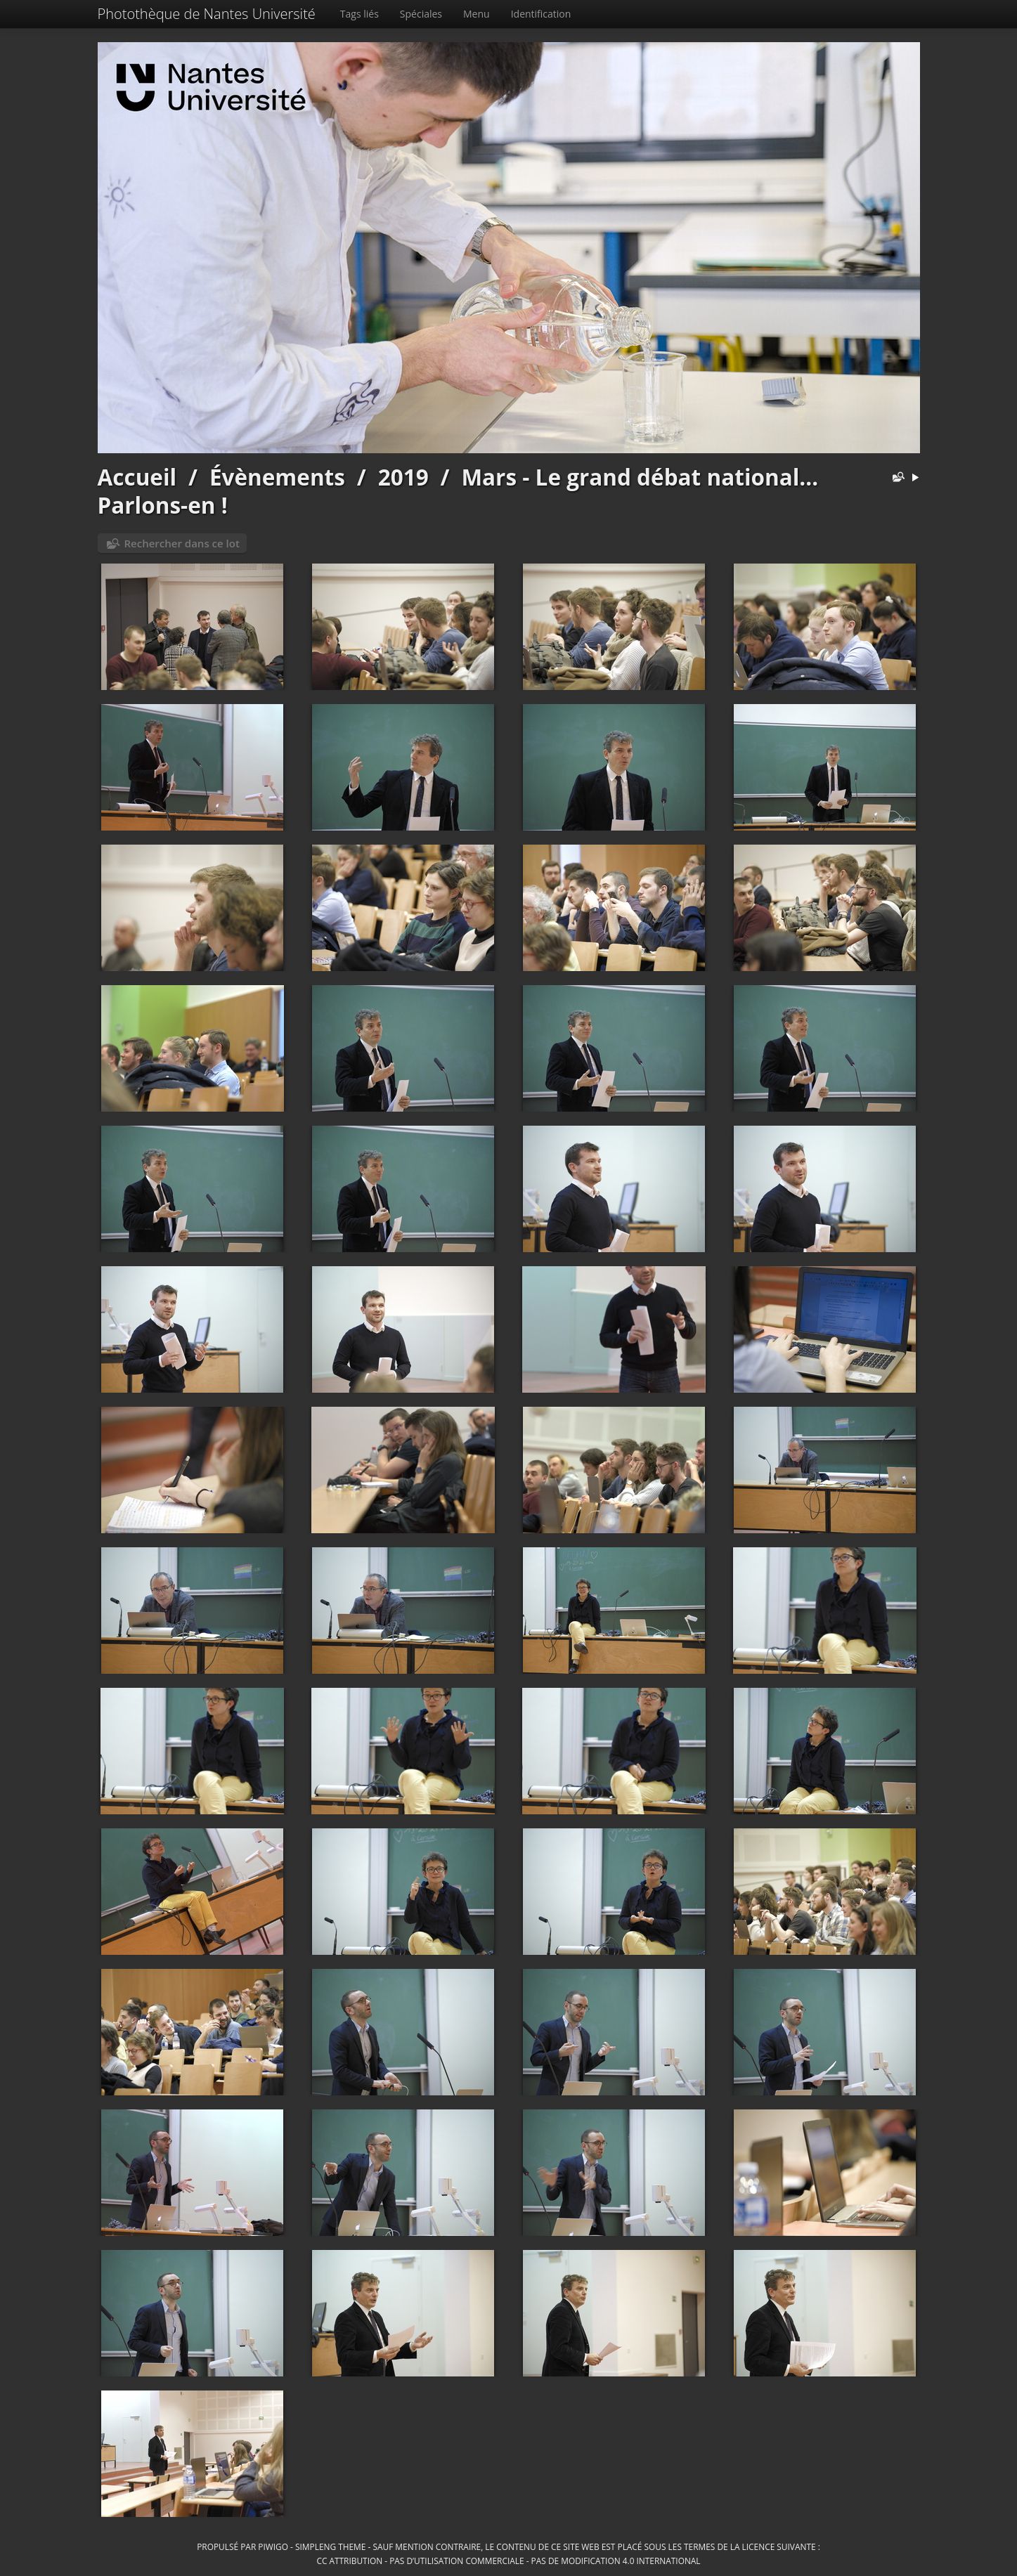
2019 (403, 477)
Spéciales (421, 13)
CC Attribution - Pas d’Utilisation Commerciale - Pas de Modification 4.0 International (508, 2560)
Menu (476, 13)
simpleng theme (330, 2546)
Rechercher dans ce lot (182, 543)
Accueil (137, 477)
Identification (541, 13)
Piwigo (273, 2546)
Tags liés (359, 13)
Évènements (277, 477)
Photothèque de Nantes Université (207, 13)
